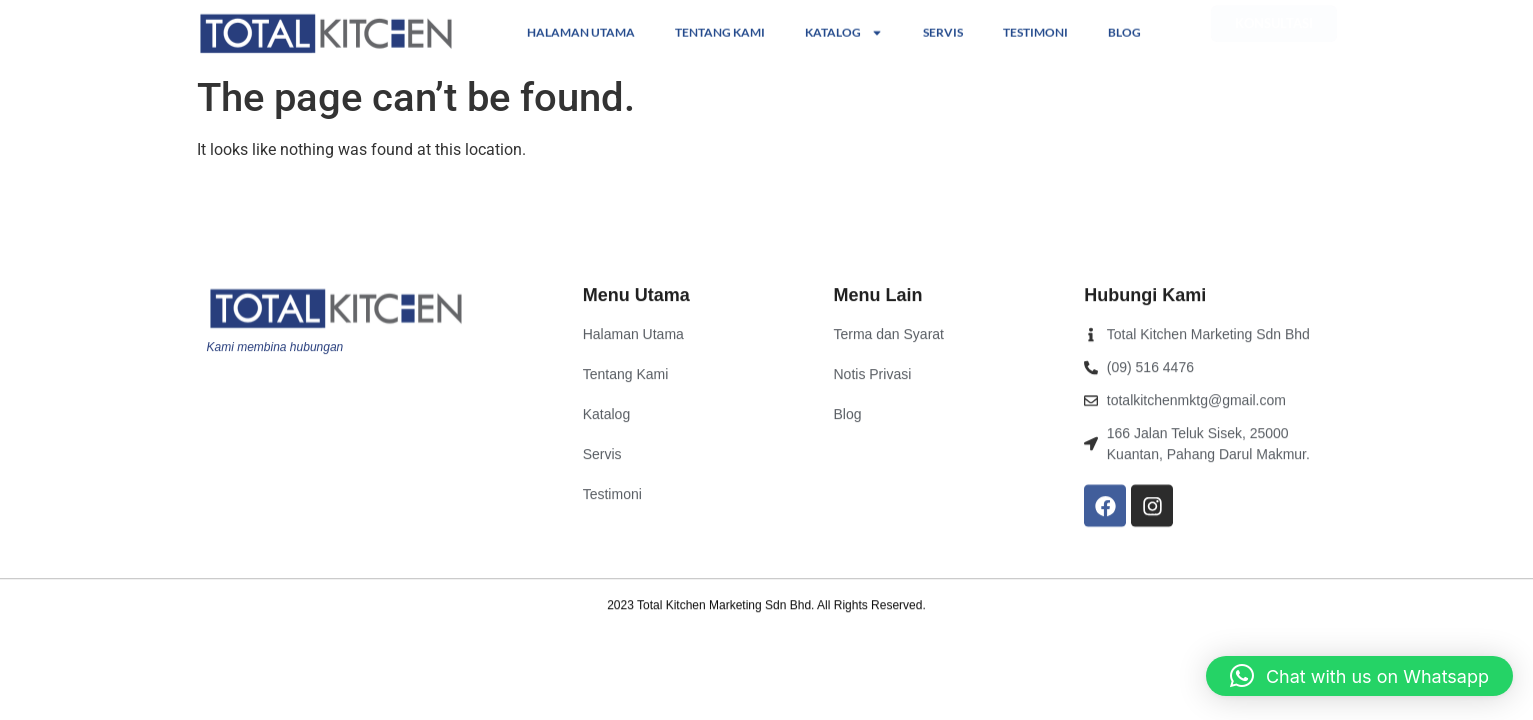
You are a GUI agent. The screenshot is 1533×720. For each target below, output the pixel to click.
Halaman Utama (581, 31)
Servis (943, 31)
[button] (1359, 676)
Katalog (844, 32)
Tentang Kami (720, 31)
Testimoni (1035, 31)
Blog (1124, 31)
